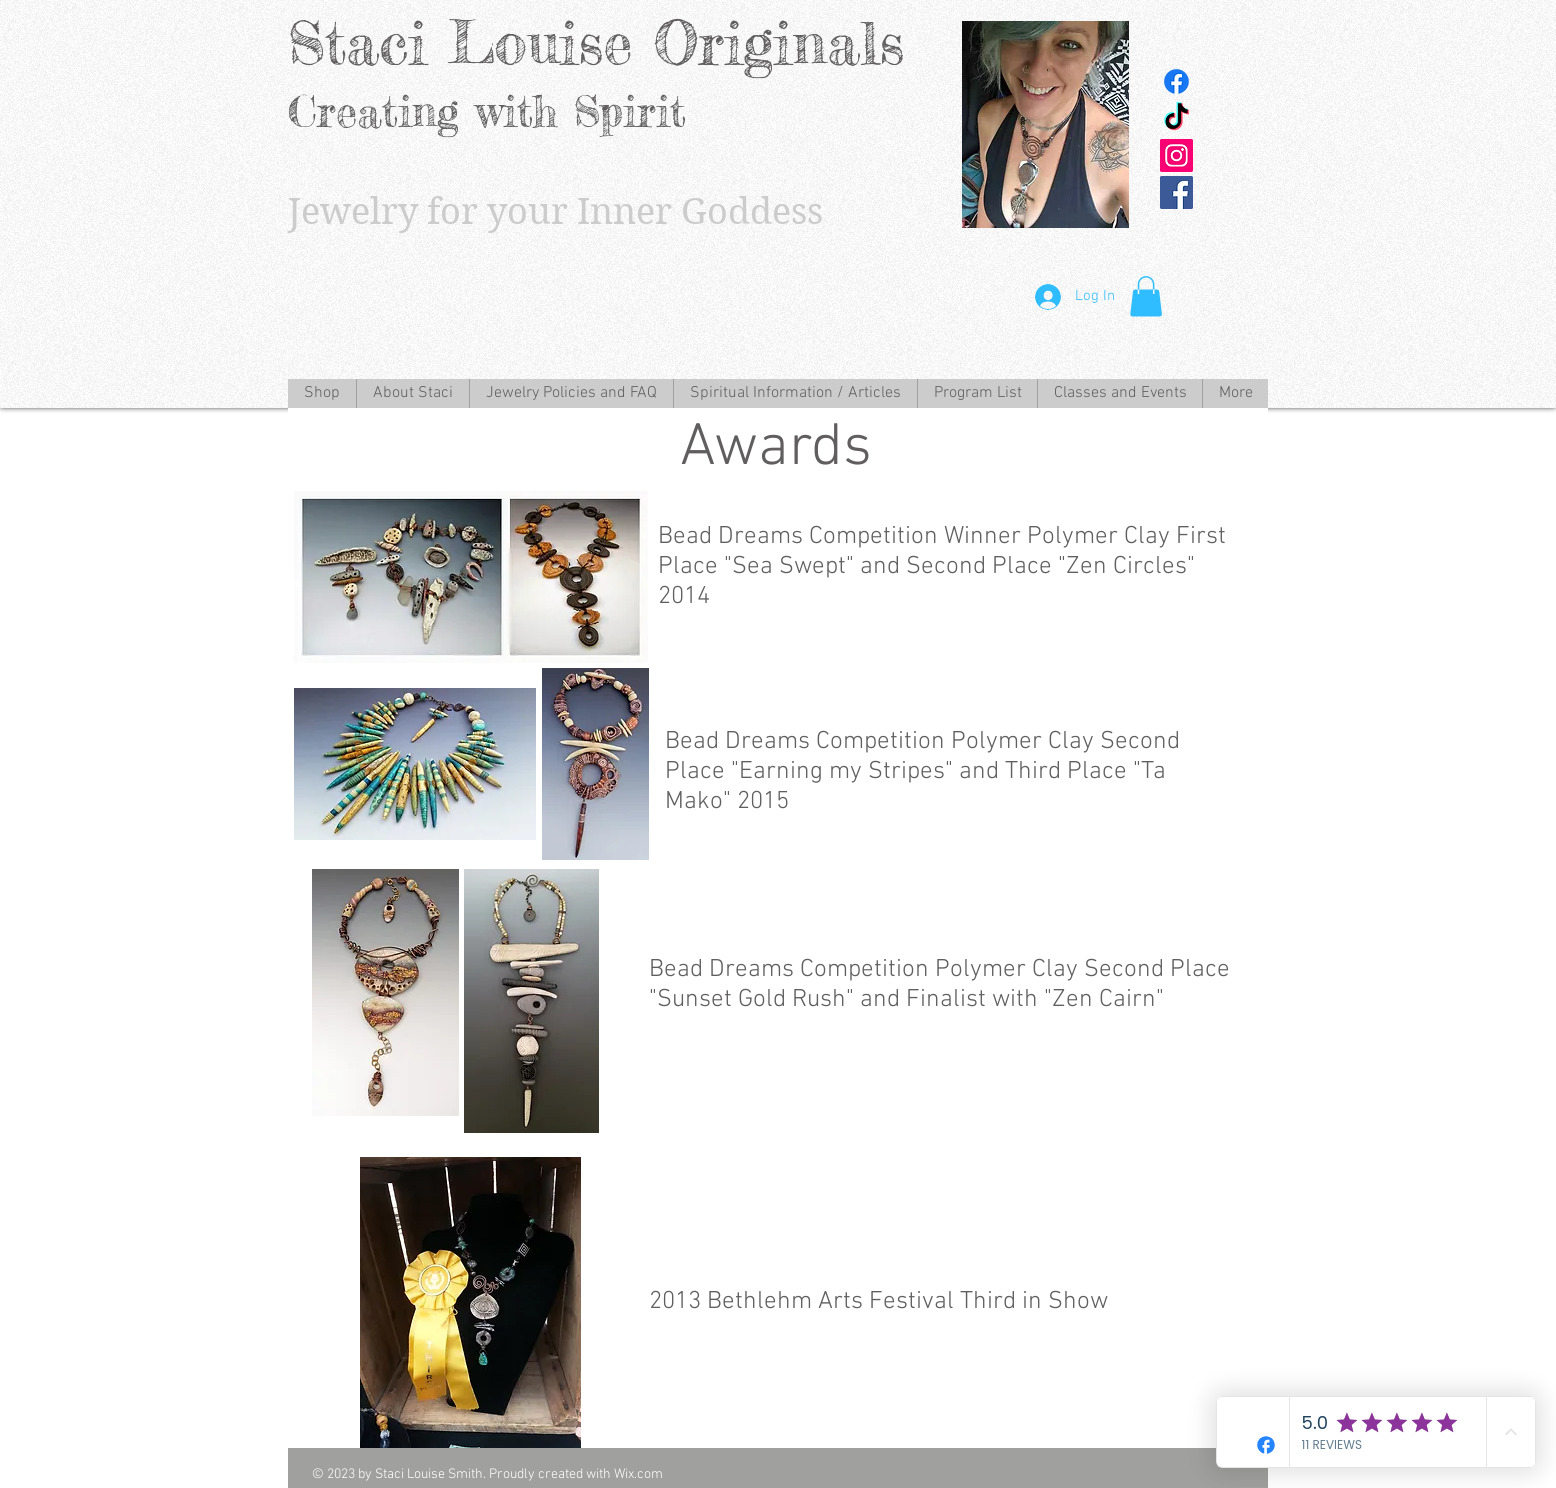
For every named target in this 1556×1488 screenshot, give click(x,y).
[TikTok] (1176, 118)
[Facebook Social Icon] (1176, 192)
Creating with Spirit (487, 111)
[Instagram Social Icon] (1176, 155)
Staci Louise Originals (596, 42)
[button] (1146, 296)
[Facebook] (1176, 81)
